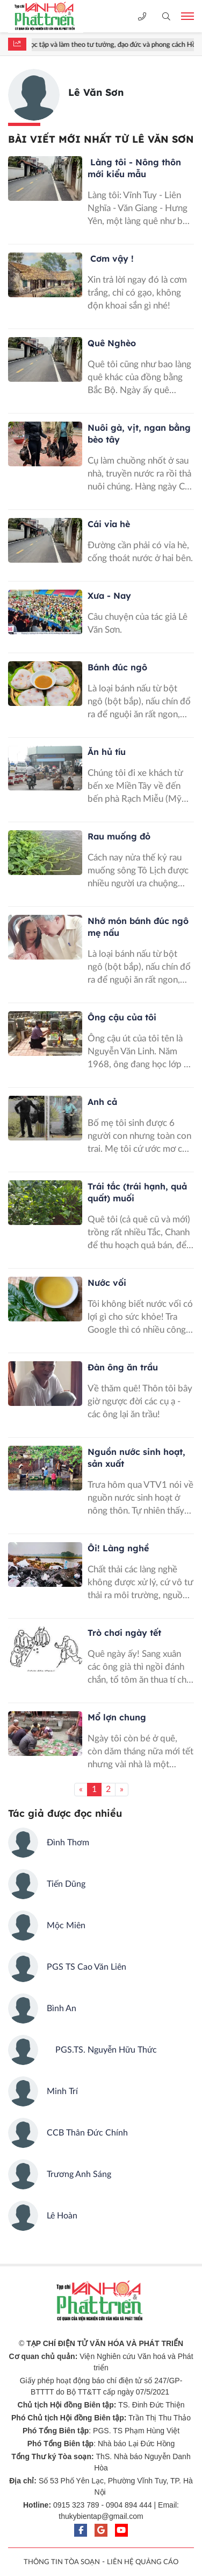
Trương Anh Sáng (79, 2174)
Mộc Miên (66, 1925)
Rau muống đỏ (119, 836)
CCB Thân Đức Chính (87, 2133)
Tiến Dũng (66, 1884)
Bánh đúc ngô (117, 667)
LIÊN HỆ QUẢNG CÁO (142, 2562)
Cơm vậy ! (111, 258)
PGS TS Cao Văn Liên (86, 1967)
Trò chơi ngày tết (124, 1632)
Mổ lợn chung (117, 1717)
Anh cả (102, 1101)
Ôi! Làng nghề (118, 1548)
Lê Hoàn (62, 2215)
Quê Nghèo (112, 343)
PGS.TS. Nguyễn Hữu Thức (102, 2050)
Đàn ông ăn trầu (123, 1367)
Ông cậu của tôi (122, 1017)
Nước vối (107, 1282)
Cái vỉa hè (109, 524)
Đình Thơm (68, 1842)
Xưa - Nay (109, 595)
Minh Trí (62, 2091)
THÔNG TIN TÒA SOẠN (62, 2562)
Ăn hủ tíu (107, 751)
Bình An (61, 2008)
